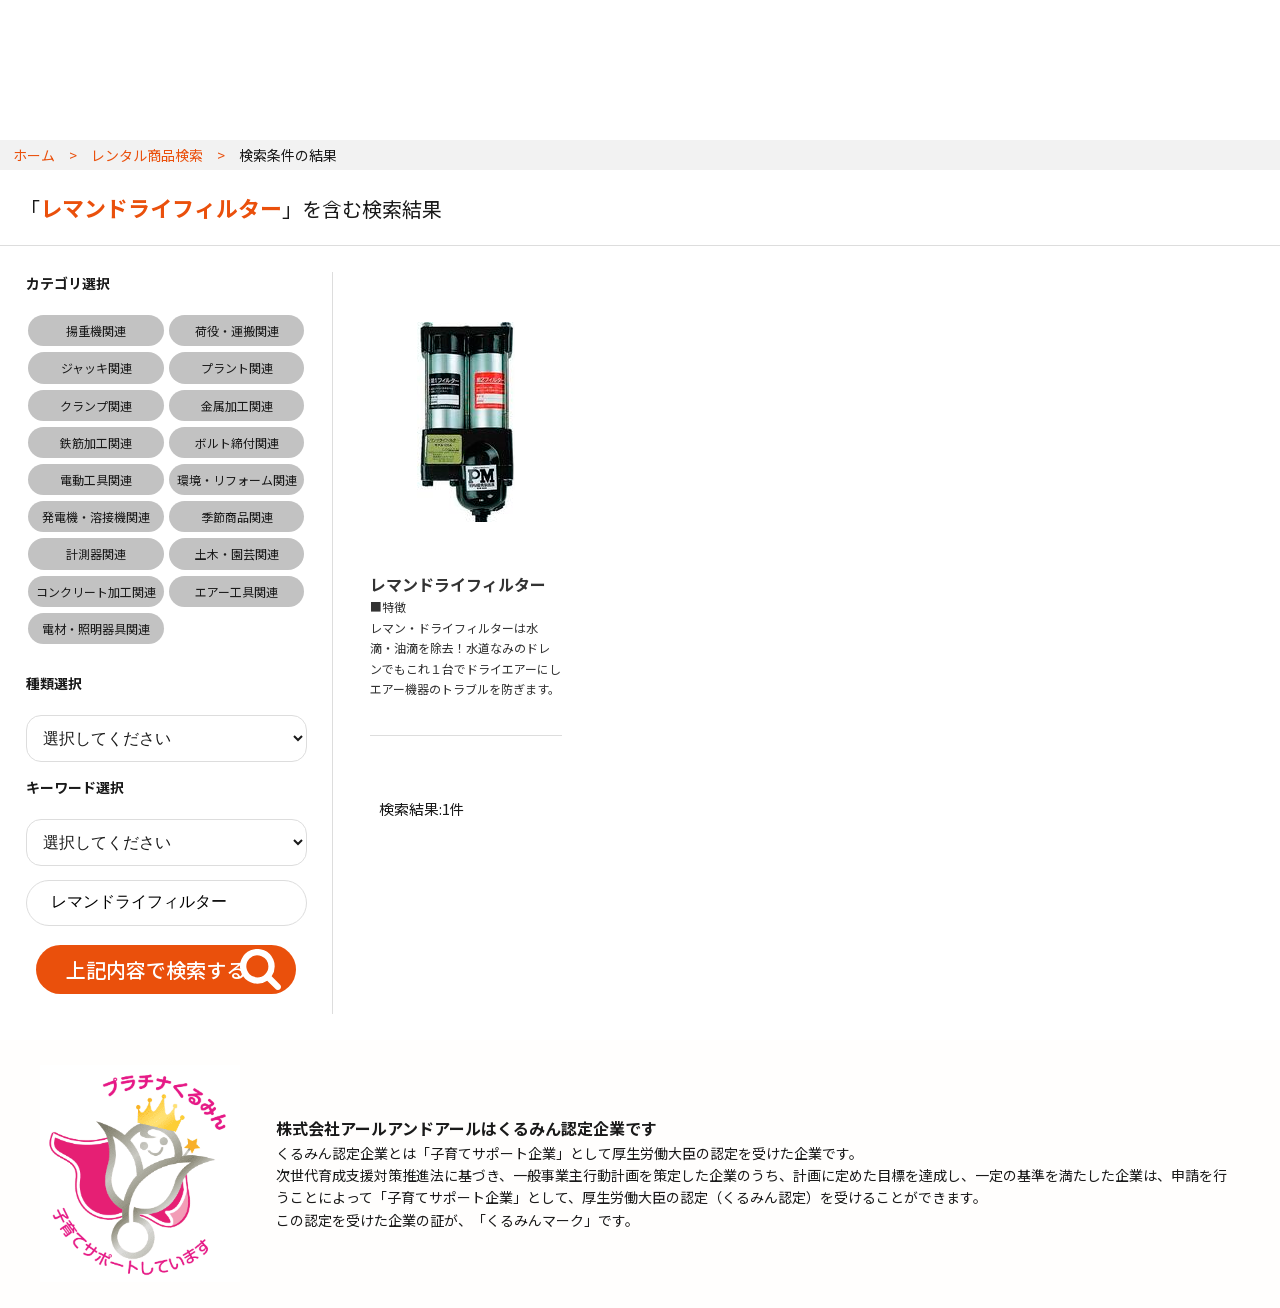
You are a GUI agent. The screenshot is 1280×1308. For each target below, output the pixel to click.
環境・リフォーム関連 (237, 479)
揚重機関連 (96, 330)
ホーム (34, 155)
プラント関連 (237, 367)
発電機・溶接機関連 (96, 516)
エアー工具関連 (236, 591)
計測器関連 (96, 553)
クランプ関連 (96, 405)
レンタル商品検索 (147, 155)
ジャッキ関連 (96, 367)
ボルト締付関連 (237, 442)
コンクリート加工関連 (96, 591)
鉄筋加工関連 (96, 442)
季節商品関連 (237, 516)
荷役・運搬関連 (237, 330)
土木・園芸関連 (237, 553)
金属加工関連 (237, 405)
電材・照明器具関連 (96, 628)
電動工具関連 (96, 479)
